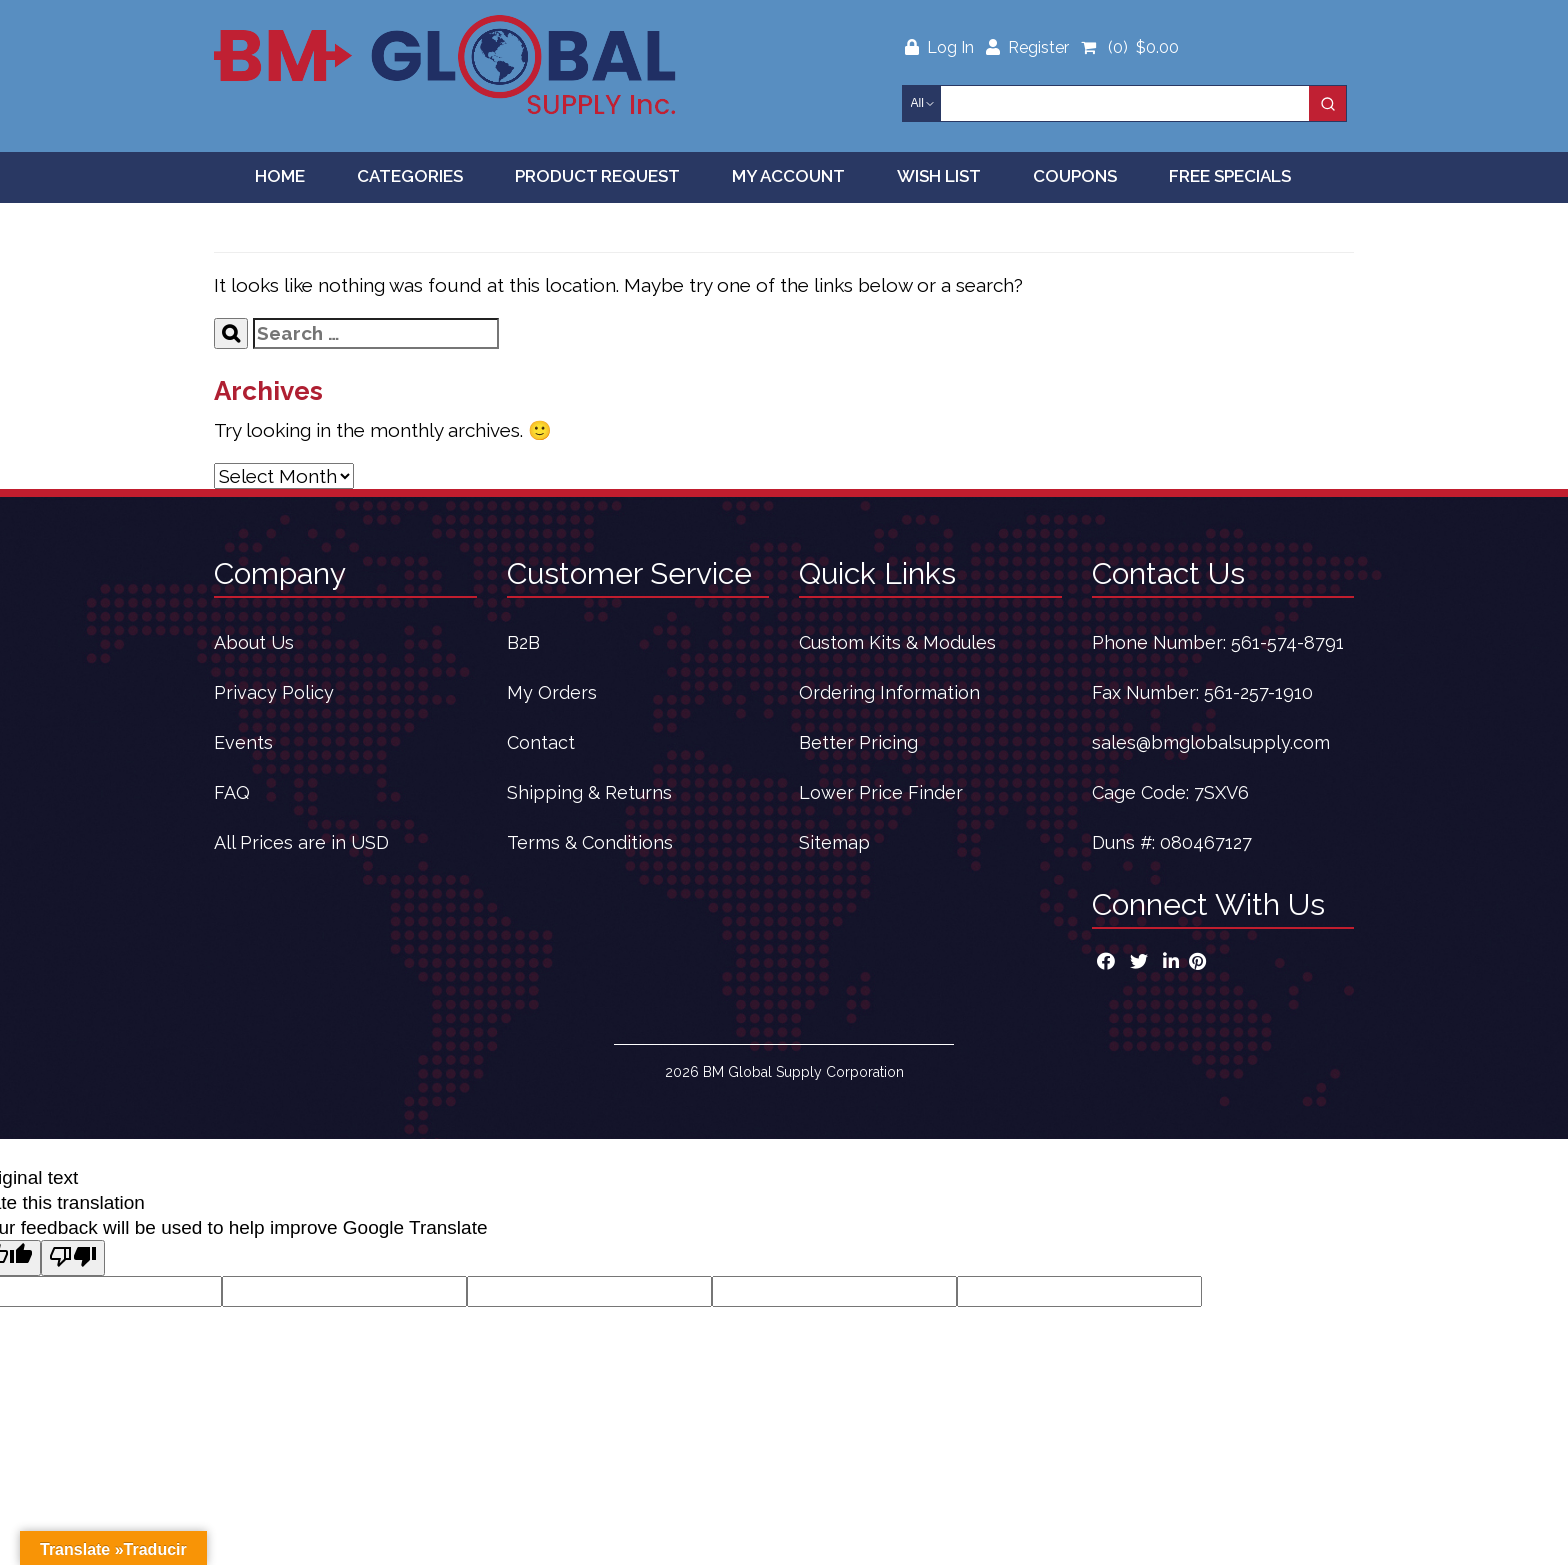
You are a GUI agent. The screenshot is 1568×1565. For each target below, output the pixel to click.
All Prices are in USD (301, 842)
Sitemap (834, 842)
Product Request (597, 176)
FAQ (232, 792)
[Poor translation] (73, 1258)
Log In (941, 47)
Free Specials (1230, 176)
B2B (523, 642)
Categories (410, 176)
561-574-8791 (1287, 642)
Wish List (939, 176)
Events (243, 742)
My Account (788, 176)
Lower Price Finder (881, 792)
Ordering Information (889, 692)
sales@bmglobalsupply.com (1211, 742)
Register (1027, 47)
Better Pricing (858, 742)
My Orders (552, 692)
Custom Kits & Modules (897, 642)
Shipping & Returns (589, 792)
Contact (541, 742)
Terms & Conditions (590, 842)
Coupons (1075, 176)
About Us (254, 642)
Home (280, 176)
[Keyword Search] (1125, 103)
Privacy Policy (274, 692)
